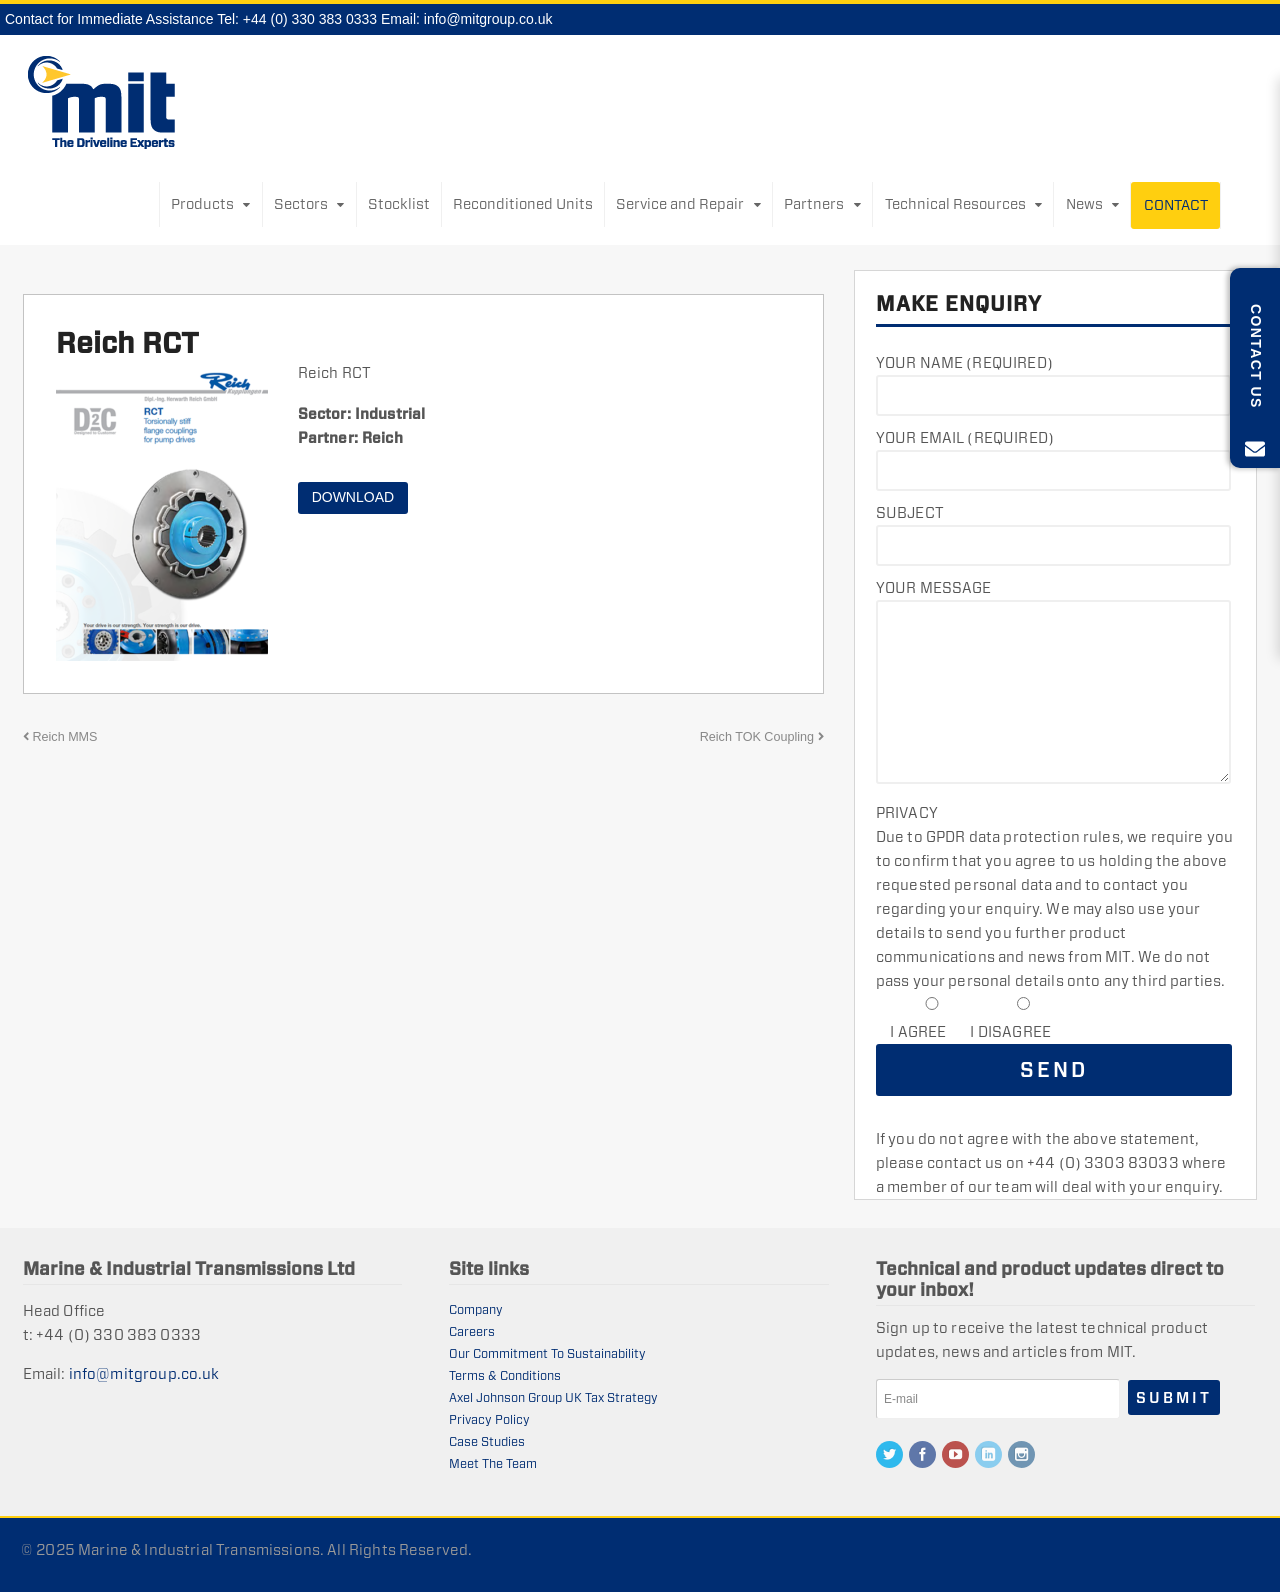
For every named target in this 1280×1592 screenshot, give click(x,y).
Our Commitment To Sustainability (547, 1353)
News (1084, 204)
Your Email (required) (965, 437)
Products (202, 204)
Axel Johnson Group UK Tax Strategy (553, 1397)
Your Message (934, 587)
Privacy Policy (489, 1419)
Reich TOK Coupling (762, 737)
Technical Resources (955, 204)
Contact (1176, 205)
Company (476, 1309)
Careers (472, 1331)
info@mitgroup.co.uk (488, 19)
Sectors (301, 204)
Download (353, 497)
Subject (910, 512)
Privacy (907, 812)
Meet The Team (493, 1463)
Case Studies (487, 1441)
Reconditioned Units (523, 204)
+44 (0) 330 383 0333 (310, 19)
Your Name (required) (964, 362)
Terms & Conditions (505, 1375)
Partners (814, 204)
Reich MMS (60, 737)
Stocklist (399, 204)
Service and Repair (680, 204)
